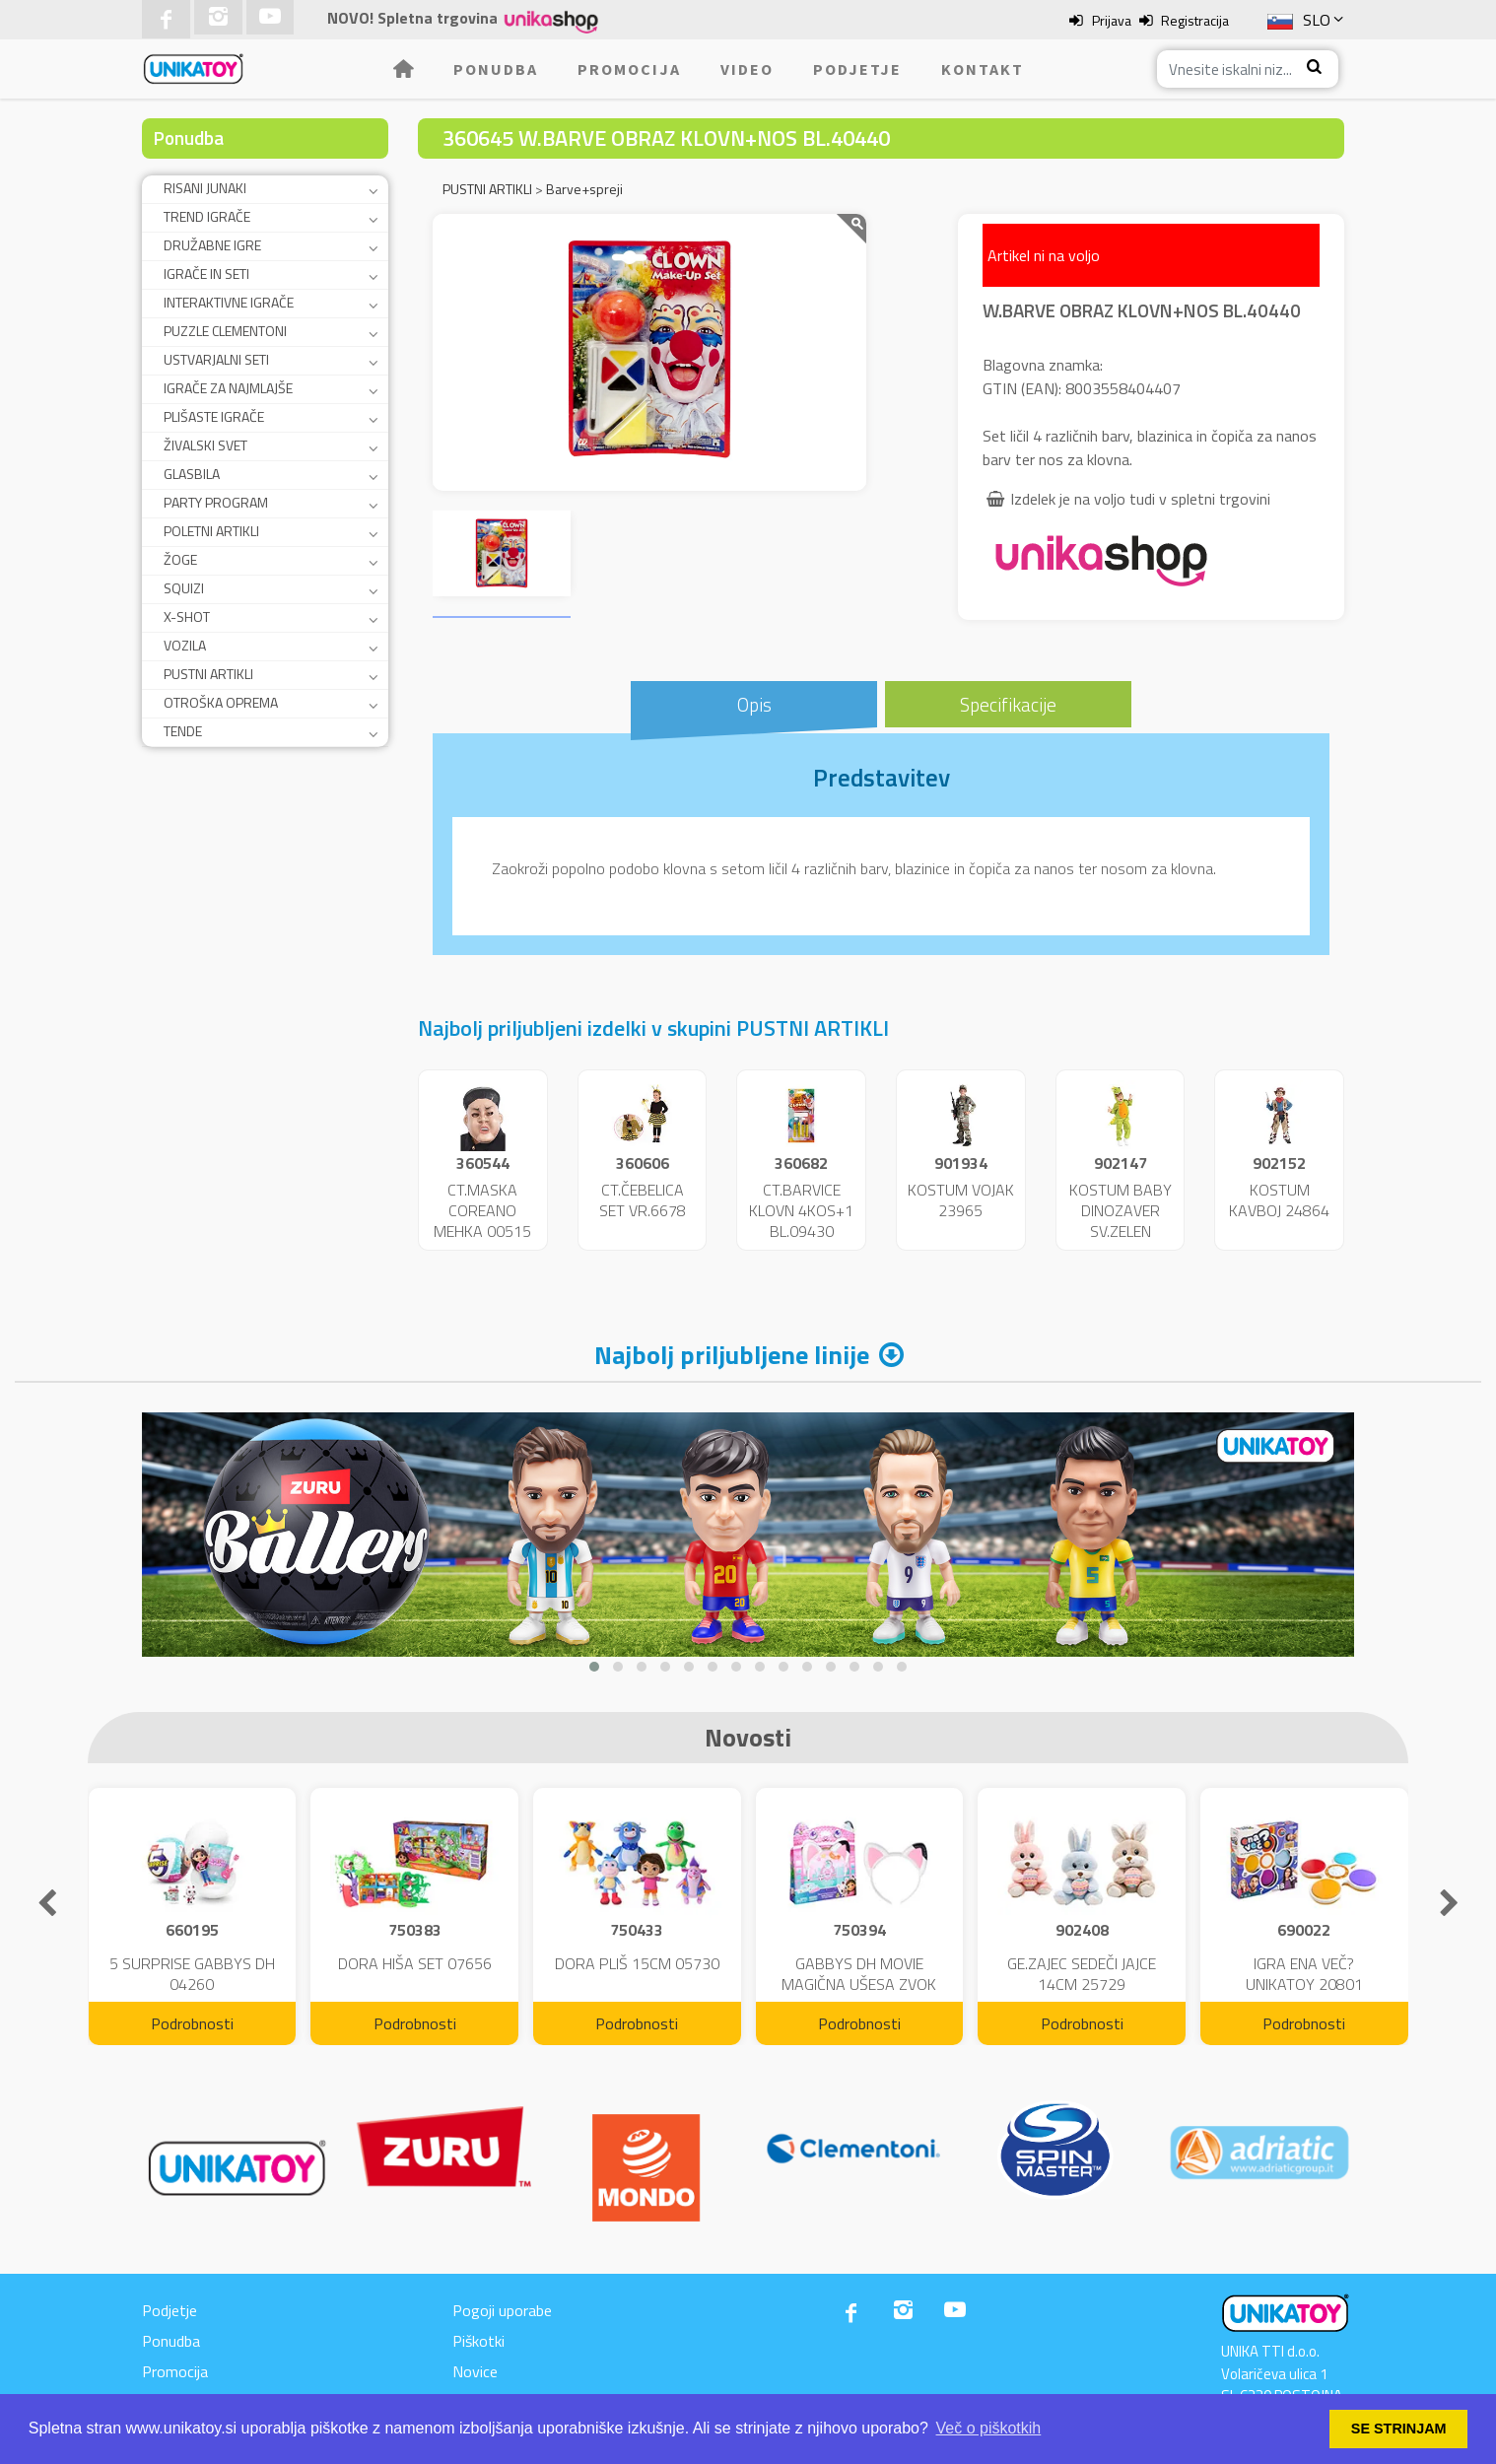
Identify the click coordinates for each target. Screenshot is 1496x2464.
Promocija (629, 69)
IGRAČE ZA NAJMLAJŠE (228, 387)
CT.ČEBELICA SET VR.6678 (642, 1200)
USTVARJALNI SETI (216, 359)
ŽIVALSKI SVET (205, 445)
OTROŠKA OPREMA (221, 702)
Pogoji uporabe (502, 2310)
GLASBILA (192, 473)
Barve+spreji (584, 188)
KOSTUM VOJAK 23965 (961, 1200)
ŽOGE (180, 559)
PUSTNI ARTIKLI (208, 673)
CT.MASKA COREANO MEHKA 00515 (482, 1210)
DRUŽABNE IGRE (212, 245)
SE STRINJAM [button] (1399, 2428)
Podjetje (857, 69)
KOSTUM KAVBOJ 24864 (1279, 1200)
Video (747, 69)
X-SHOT (187, 616)
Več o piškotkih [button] (989, 2428)
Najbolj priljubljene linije (731, 1354)
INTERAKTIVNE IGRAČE (229, 302)
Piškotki (478, 2341)
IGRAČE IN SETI (206, 273)
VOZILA (185, 645)
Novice (475, 2371)
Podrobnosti (192, 2023)
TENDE (183, 730)
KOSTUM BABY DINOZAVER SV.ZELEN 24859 (1120, 1220)
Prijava (1111, 20)
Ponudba (495, 69)
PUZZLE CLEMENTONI (225, 330)
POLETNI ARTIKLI (211, 530)
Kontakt (982, 69)
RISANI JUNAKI (205, 187)
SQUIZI (184, 588)
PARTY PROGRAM (216, 502)
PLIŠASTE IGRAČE (214, 416)
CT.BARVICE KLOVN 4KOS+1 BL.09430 (801, 1210)
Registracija (1195, 20)
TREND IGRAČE (207, 216)
